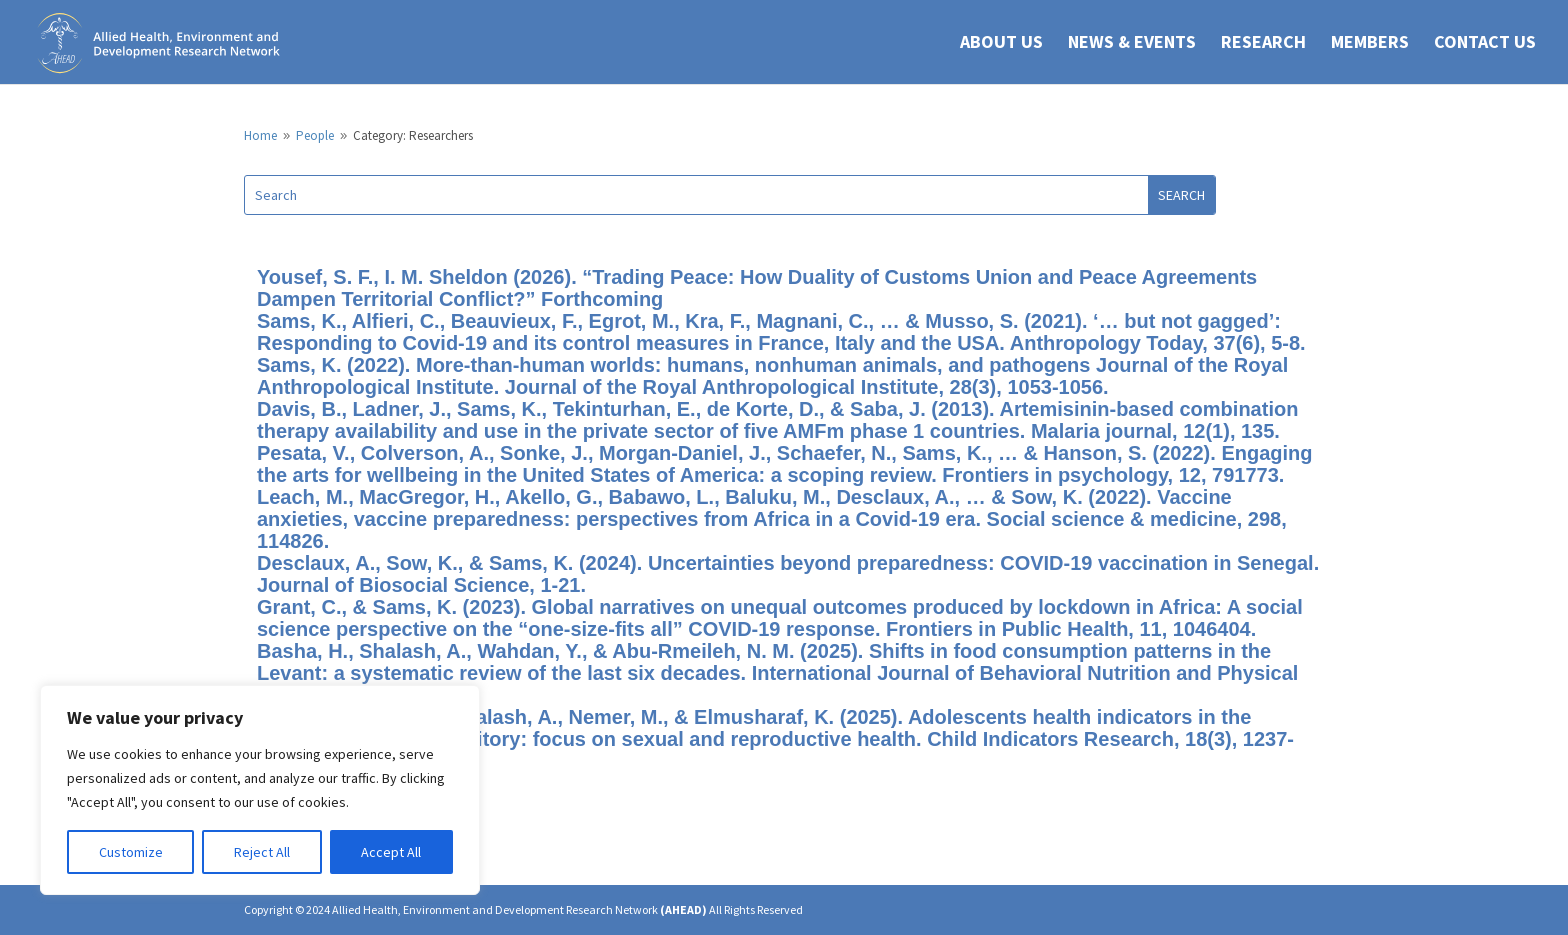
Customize (131, 852)
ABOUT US (1001, 44)
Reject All (262, 852)
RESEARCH (1263, 44)
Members (1370, 44)
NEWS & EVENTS (1132, 44)
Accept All (391, 852)
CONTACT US (1485, 44)
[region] (260, 790)
